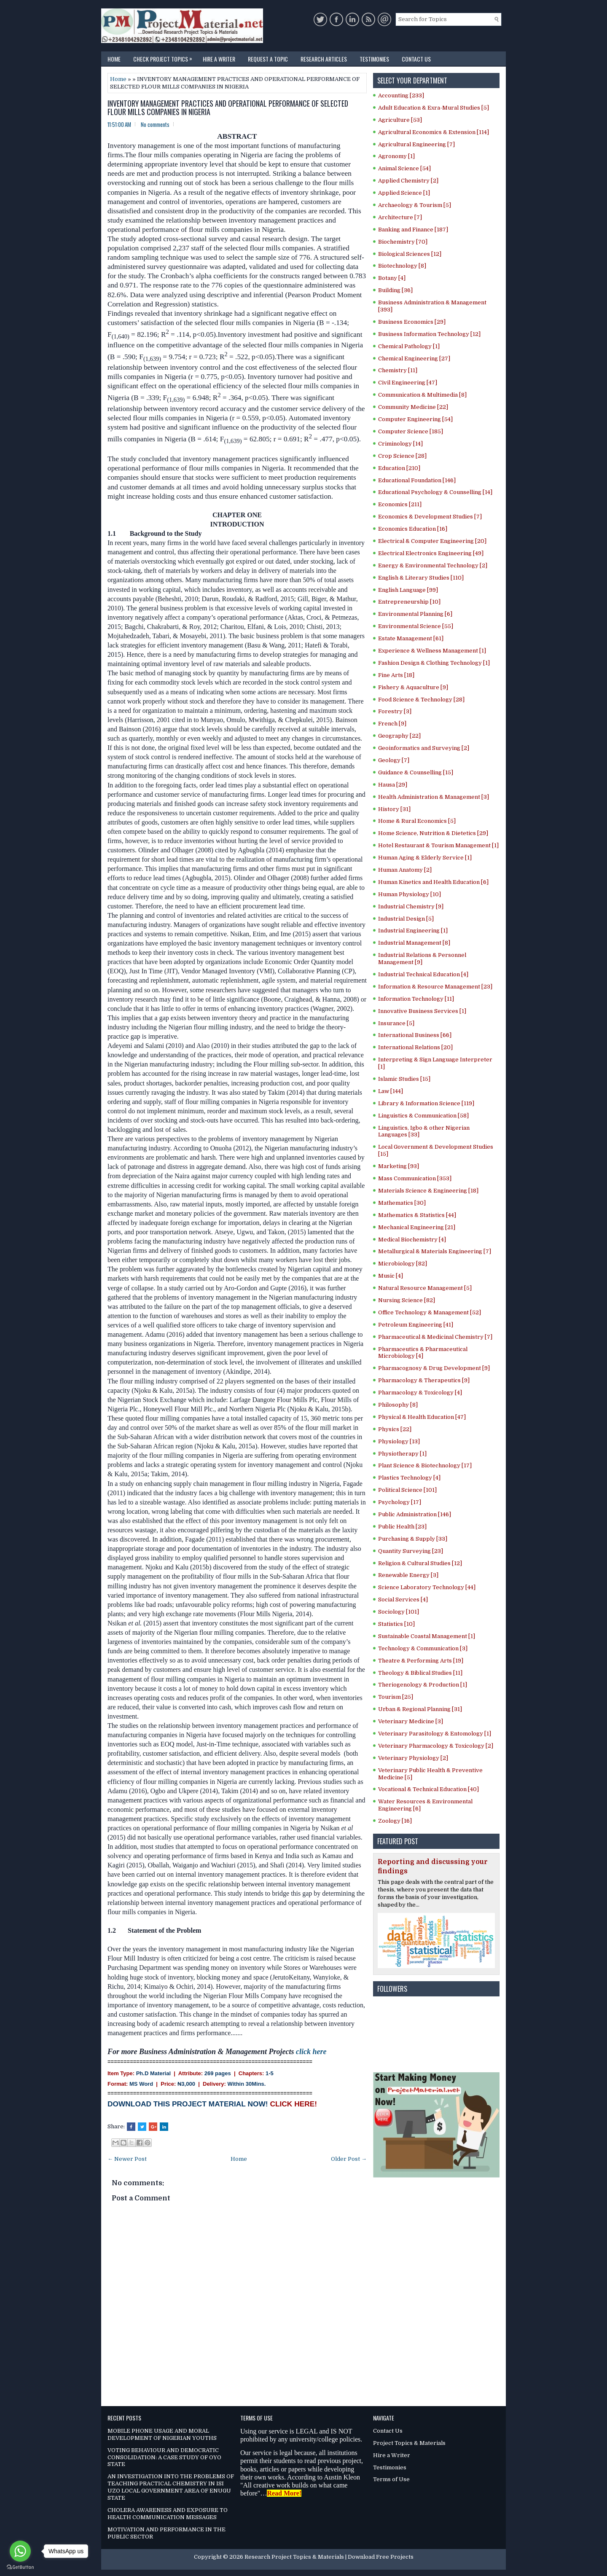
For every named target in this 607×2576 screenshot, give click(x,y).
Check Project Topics (164, 57)
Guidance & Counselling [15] (415, 772)
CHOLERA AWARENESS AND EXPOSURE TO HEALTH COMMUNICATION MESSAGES (167, 2513)
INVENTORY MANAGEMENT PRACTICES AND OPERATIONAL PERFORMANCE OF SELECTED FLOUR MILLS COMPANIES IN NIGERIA (227, 107)
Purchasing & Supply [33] (412, 1539)
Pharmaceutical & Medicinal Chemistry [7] (435, 1337)
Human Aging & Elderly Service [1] (425, 857)
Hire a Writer (219, 58)
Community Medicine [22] (413, 407)
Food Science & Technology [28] (421, 699)
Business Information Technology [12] (429, 334)
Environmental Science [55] (415, 626)
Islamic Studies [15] (404, 1079)
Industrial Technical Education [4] (423, 974)
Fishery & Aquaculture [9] (413, 687)
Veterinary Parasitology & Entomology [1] (434, 1733)
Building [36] (395, 290)
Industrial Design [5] (406, 919)
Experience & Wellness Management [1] (432, 650)
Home (114, 58)
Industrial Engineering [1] (413, 930)
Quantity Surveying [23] (410, 1551)
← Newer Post (127, 2159)
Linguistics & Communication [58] (423, 1115)
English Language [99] (408, 590)
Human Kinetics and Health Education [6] (433, 882)
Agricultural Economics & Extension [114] (433, 132)
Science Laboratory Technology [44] (426, 1587)
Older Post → (349, 2159)
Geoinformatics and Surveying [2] (423, 748)
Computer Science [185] (410, 431)
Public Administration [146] (414, 1514)
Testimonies (374, 58)
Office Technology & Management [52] (429, 1312)
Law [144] (390, 1091)
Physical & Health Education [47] (422, 1417)
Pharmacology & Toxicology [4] (420, 1392)
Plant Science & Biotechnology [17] (425, 1465)
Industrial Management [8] (414, 943)
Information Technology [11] (416, 999)
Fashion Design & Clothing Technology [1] (434, 663)
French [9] (392, 723)
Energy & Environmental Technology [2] (432, 565)
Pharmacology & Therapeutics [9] (424, 1380)
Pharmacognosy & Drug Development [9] (434, 1368)
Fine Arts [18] (396, 675)
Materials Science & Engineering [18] (428, 1190)
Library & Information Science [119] (426, 1103)
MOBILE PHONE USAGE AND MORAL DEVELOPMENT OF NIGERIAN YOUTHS (162, 2434)
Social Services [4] (403, 1599)
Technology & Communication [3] (422, 1648)
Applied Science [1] (404, 193)
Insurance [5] (396, 1023)
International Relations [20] (415, 1047)
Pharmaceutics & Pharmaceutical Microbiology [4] (422, 1352)
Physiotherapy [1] (402, 1454)
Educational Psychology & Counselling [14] (435, 492)
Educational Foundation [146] (417, 480)
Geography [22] (399, 736)
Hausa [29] (392, 785)
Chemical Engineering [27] (414, 358)
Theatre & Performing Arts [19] (420, 1660)
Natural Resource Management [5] (425, 1288)
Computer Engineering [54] (415, 419)
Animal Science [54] (404, 168)
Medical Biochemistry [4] (412, 1239)
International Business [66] (414, 1035)
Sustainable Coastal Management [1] (426, 1636)
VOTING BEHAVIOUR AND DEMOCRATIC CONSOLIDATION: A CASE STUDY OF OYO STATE (164, 2457)
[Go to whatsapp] (20, 2551)
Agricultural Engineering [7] (416, 144)
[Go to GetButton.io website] (20, 2567)
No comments (155, 124)
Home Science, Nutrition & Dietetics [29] (433, 833)
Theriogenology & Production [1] (422, 1685)
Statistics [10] (396, 1624)
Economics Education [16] (412, 529)
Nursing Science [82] (406, 1300)
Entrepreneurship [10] (409, 602)
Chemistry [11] (397, 370)
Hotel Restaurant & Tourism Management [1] (438, 845)
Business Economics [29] (412, 322)
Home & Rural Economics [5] (417, 821)
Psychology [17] (399, 1502)
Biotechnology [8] (402, 266)
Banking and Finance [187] (413, 229)
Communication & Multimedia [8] (422, 395)
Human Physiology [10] (409, 894)
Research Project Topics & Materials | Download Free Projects (329, 2557)
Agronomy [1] (396, 156)
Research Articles (324, 58)
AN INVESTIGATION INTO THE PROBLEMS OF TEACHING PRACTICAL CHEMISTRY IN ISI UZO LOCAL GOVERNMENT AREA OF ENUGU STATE (170, 2487)
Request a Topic (268, 58)
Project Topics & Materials (409, 2443)
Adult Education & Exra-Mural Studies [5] (433, 108)
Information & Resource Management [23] (435, 986)
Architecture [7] (400, 217)
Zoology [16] (395, 1821)
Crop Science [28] (402, 456)
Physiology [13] (399, 1441)
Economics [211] (400, 504)
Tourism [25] (395, 1697)
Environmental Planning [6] (415, 614)
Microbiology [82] (402, 1263)
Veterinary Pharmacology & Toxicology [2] (435, 1746)
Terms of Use (391, 2479)
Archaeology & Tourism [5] (414, 205)
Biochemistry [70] (402, 242)
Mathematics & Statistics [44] (417, 1215)
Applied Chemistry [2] (408, 180)
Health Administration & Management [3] (433, 797)
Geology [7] (393, 760)
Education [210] (399, 468)
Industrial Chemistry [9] (410, 906)
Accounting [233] (401, 95)
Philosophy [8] (398, 1405)
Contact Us (416, 58)
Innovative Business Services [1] (422, 1011)
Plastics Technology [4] (409, 1478)
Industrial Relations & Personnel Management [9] (422, 958)
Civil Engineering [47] (407, 382)
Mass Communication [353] (414, 1178)
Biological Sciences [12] (409, 254)
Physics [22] (394, 1429)
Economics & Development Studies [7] (430, 516)
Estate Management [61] (410, 638)
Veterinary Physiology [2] (413, 1758)
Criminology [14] (400, 444)
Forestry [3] (394, 711)
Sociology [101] (398, 1612)
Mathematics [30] (402, 1203)
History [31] (394, 809)
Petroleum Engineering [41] (415, 1325)
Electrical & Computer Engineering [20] (432, 541)
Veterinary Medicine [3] (410, 1721)
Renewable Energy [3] (408, 1575)
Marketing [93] (398, 1166)
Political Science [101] (407, 1490)
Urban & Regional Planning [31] (420, 1709)
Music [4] (390, 1276)
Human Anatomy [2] (405, 870)
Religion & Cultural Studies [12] (420, 1563)
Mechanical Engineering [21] (416, 1227)
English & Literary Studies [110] (421, 578)
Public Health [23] (402, 1526)
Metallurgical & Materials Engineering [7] (434, 1251)
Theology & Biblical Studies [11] (420, 1673)
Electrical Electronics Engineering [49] (430, 553)
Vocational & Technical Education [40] (428, 1789)
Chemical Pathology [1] (409, 346)
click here (311, 2051)
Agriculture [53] (400, 120)
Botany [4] (392, 278)
